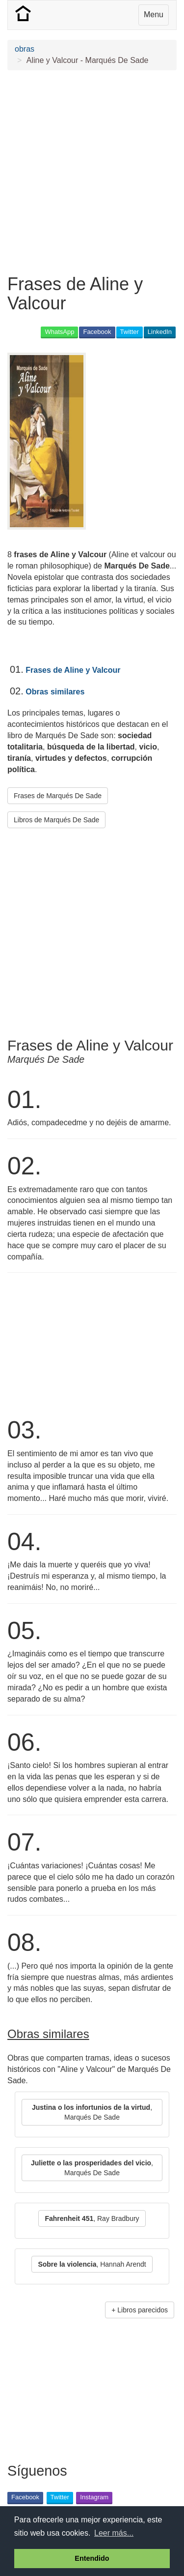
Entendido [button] (92, 2558)
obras (24, 49)
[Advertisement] (92, 172)
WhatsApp (59, 331)
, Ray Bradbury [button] (92, 2218)
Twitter (129, 331)
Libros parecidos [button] (142, 2310)
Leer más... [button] (113, 2533)
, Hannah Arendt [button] (92, 2264)
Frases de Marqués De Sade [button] (58, 796)
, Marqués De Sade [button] (92, 2112)
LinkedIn (160, 331)
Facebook (97, 331)
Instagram (94, 2497)
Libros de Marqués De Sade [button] (56, 820)
